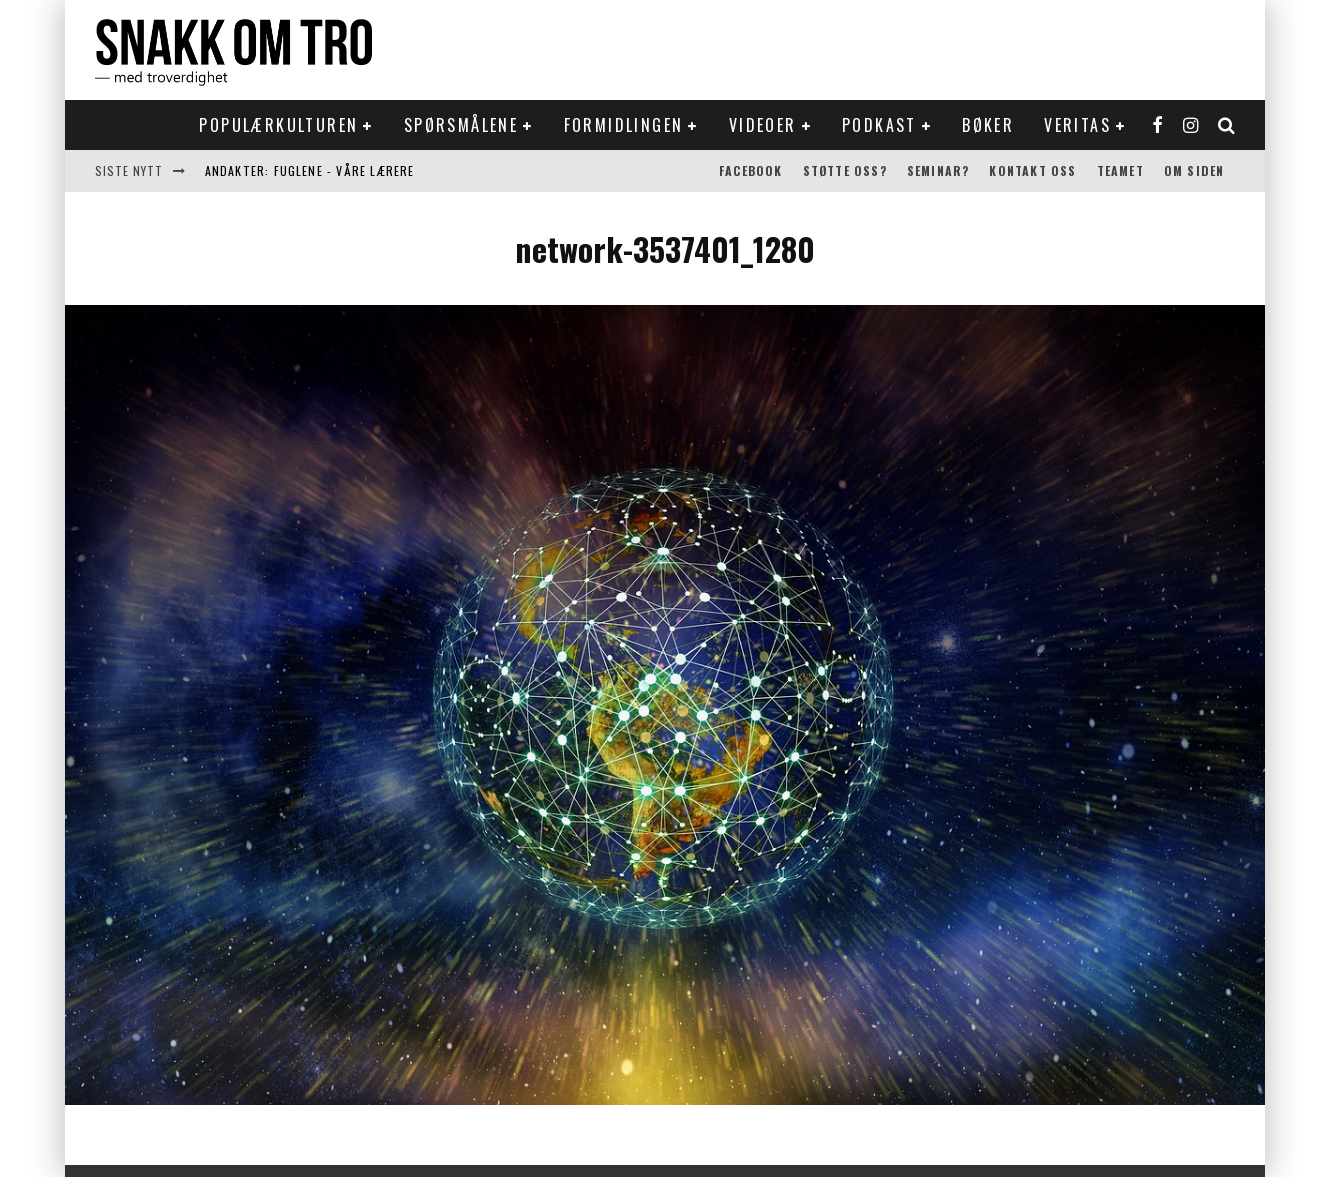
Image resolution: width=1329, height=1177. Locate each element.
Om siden (1194, 170)
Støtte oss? (845, 170)
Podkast (879, 125)
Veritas (1077, 125)
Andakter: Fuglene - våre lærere (310, 170)
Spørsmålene (461, 125)
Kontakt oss (1032, 170)
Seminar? (938, 170)
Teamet (1120, 170)
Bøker (988, 125)
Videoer (763, 125)
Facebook (751, 170)
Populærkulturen (278, 125)
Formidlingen (624, 125)
